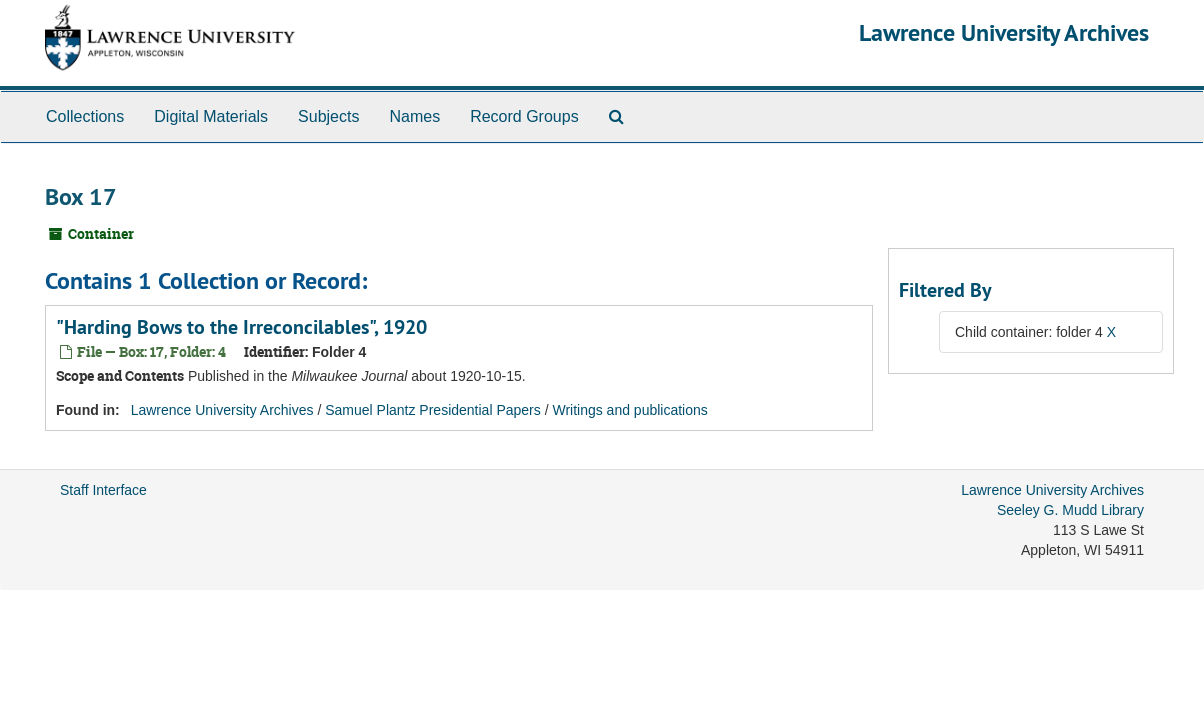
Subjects (328, 116)
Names (414, 116)
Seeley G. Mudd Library (1070, 510)
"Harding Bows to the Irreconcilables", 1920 (241, 327)
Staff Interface (103, 490)
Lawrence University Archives (1004, 32)
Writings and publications (629, 410)
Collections (85, 116)
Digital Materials (211, 116)
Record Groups (524, 116)
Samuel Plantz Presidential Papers (433, 410)
